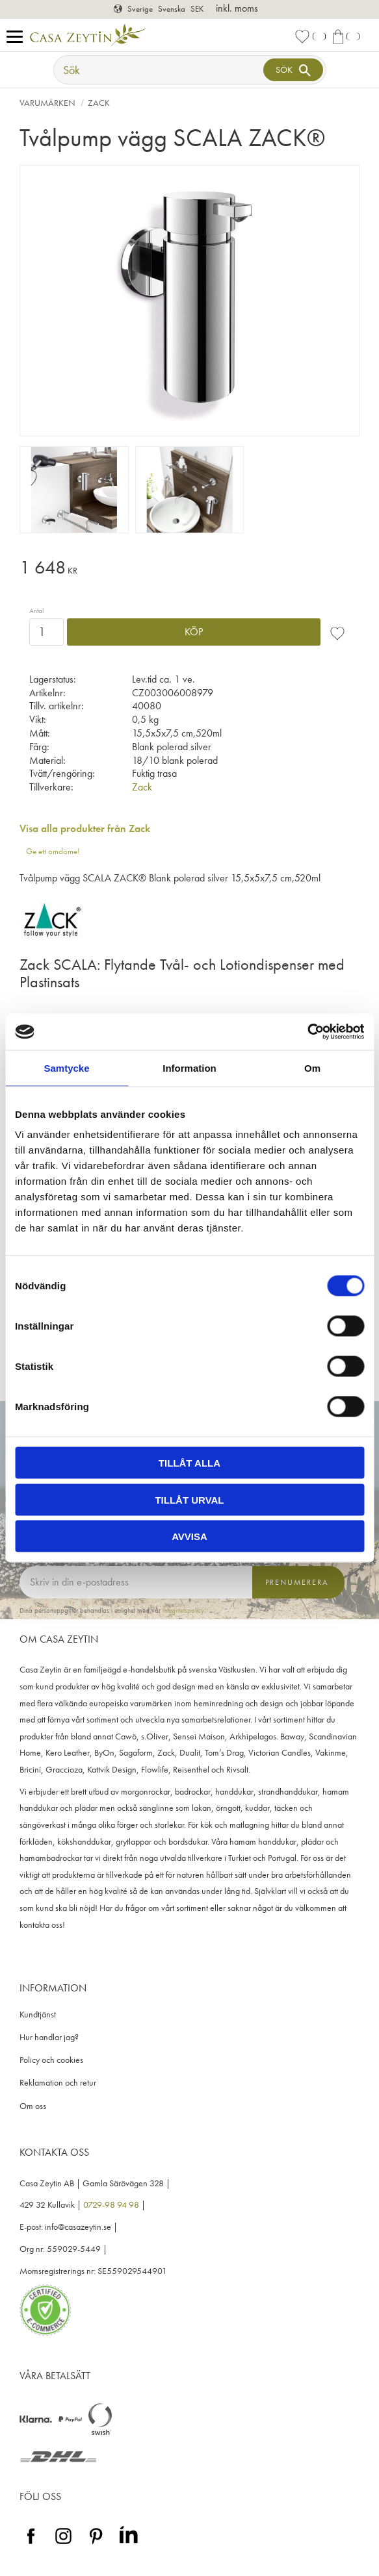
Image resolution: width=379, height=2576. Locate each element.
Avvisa (189, 1536)
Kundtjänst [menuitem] (38, 2014)
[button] (18, 37)
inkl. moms (237, 8)
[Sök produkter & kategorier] (160, 69)
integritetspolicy (183, 1610)
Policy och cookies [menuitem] (51, 2059)
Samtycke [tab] (66, 1067)
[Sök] (293, 69)
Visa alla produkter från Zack (85, 828)
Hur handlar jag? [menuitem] (49, 2037)
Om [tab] (312, 1067)
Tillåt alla (189, 1463)
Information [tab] (189, 1067)
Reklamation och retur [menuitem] (58, 2082)
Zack (142, 787)
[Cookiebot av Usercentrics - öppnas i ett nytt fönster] (307, 1032)
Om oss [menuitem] (33, 2106)
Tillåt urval (189, 1499)
